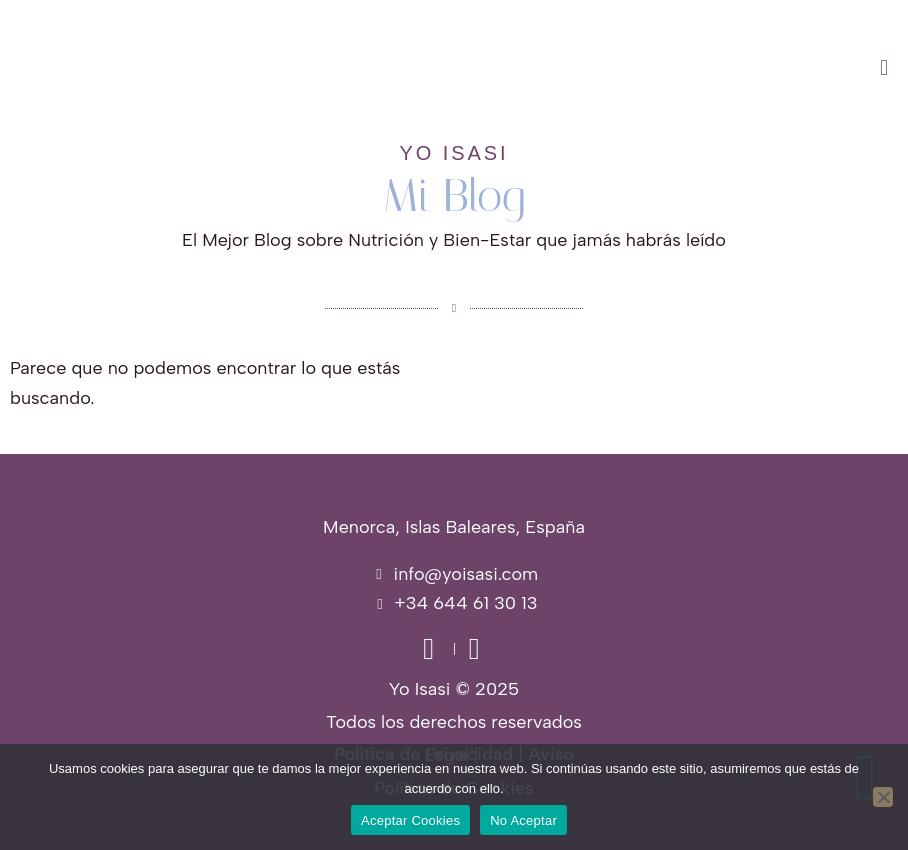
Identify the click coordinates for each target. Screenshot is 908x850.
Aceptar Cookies (410, 820)
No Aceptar (523, 820)
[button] (567, 68)
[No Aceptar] (883, 797)
